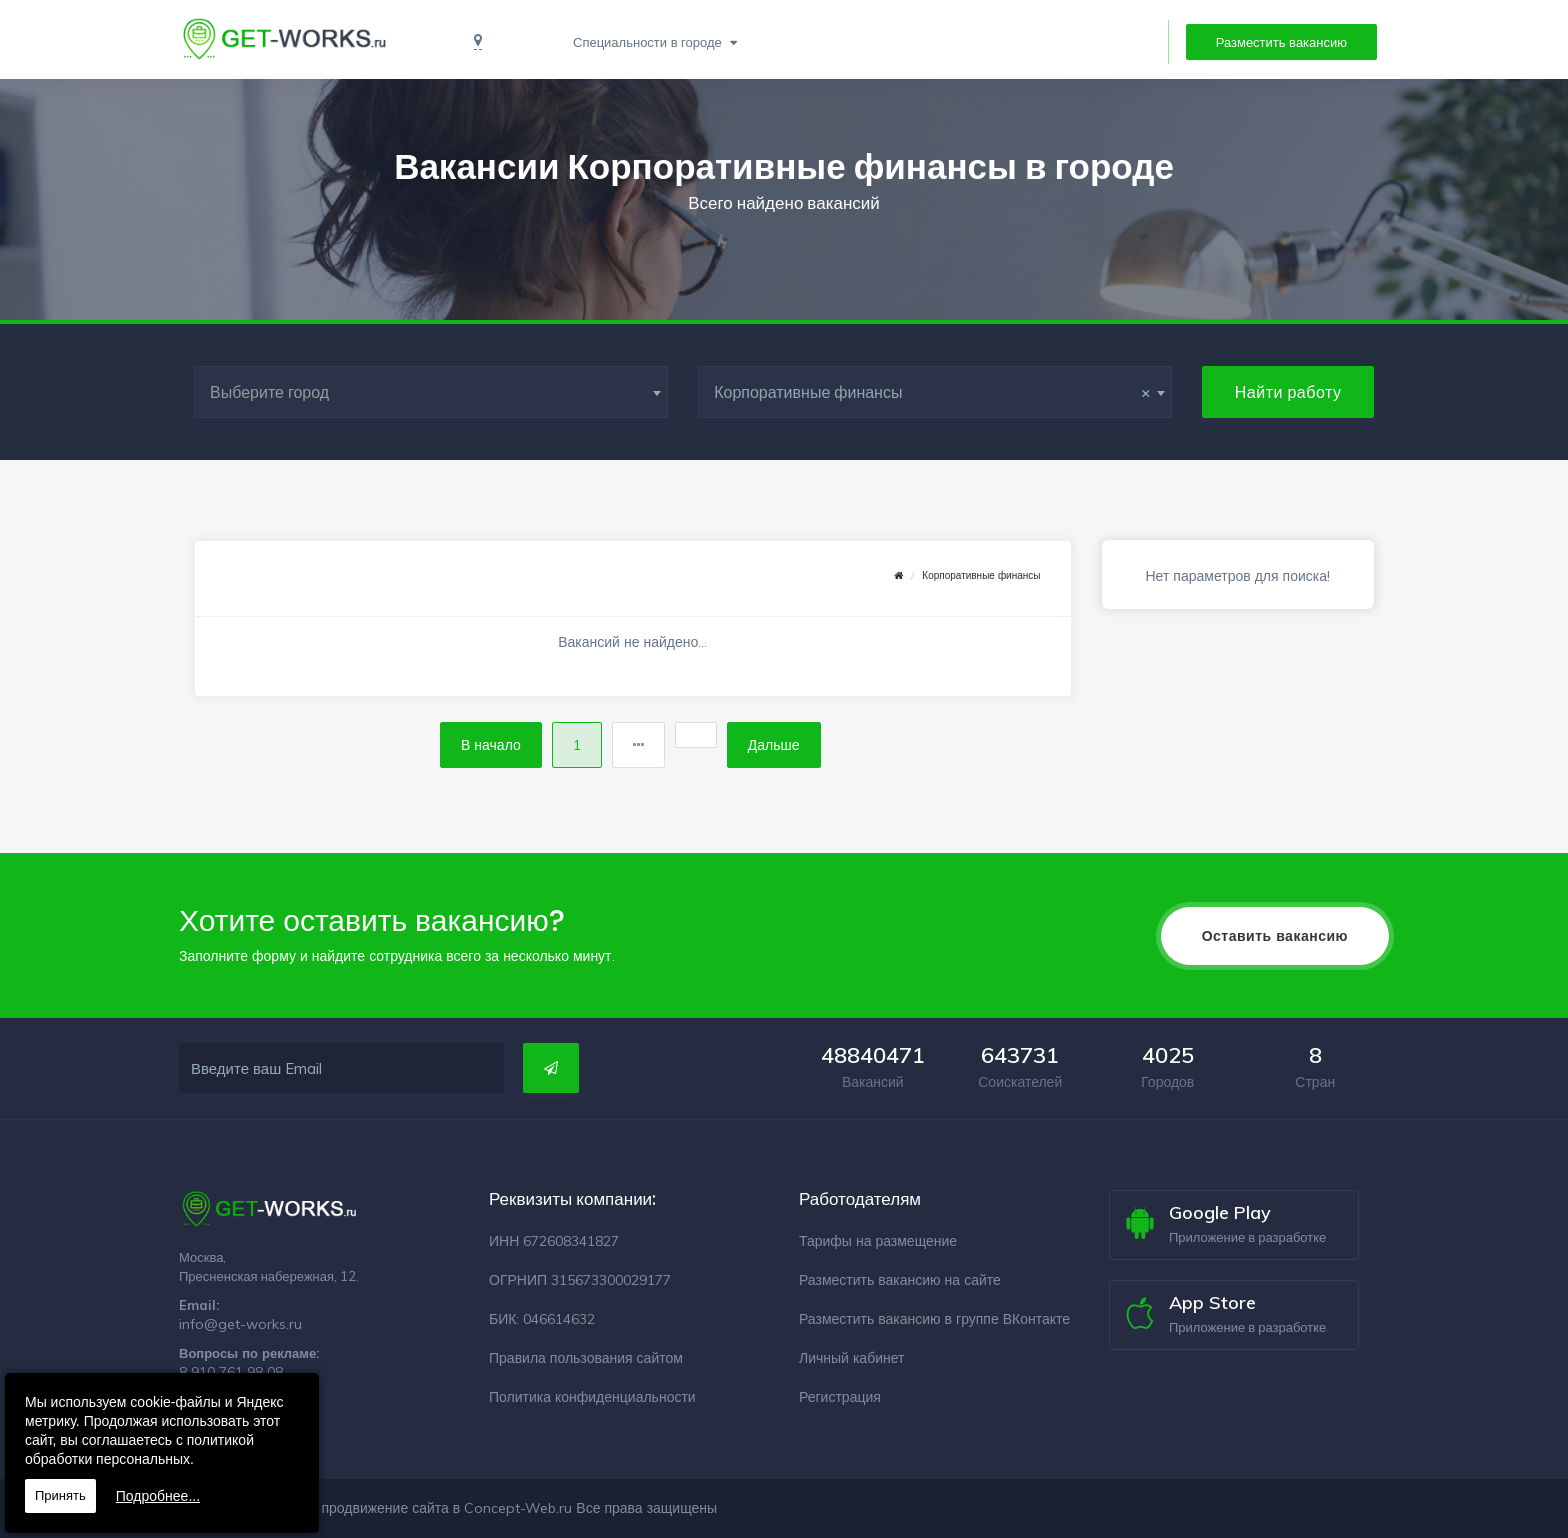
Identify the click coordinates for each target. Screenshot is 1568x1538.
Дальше (774, 745)
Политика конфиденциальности (592, 1397)
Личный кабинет (851, 1358)
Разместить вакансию (1281, 42)
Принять (60, 1495)
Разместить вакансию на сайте (900, 1280)
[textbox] (431, 392)
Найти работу (1288, 392)
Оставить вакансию (1275, 936)
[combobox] (431, 392)
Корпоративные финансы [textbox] (932, 392)
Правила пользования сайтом (586, 1358)
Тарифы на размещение (878, 1241)
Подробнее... (158, 1496)
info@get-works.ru (240, 1324)
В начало (491, 745)
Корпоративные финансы (981, 575)
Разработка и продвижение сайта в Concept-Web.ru (401, 1508)
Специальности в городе (649, 42)
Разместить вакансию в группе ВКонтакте (934, 1319)
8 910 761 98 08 (231, 1372)
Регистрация (840, 1397)
